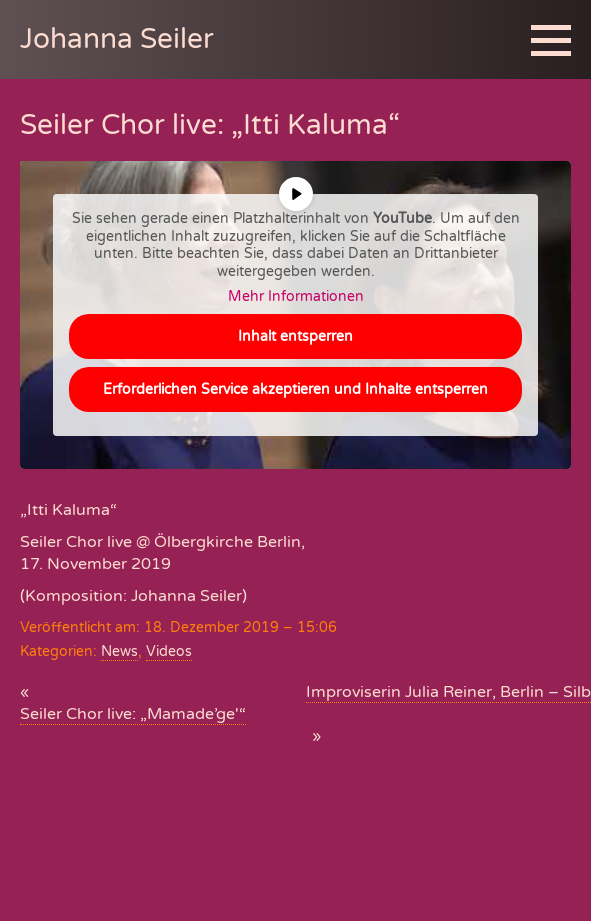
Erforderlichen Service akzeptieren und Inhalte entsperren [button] (295, 389)
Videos (169, 651)
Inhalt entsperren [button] (295, 336)
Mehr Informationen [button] (296, 296)
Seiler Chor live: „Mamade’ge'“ (133, 714)
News (119, 651)
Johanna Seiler (117, 39)
